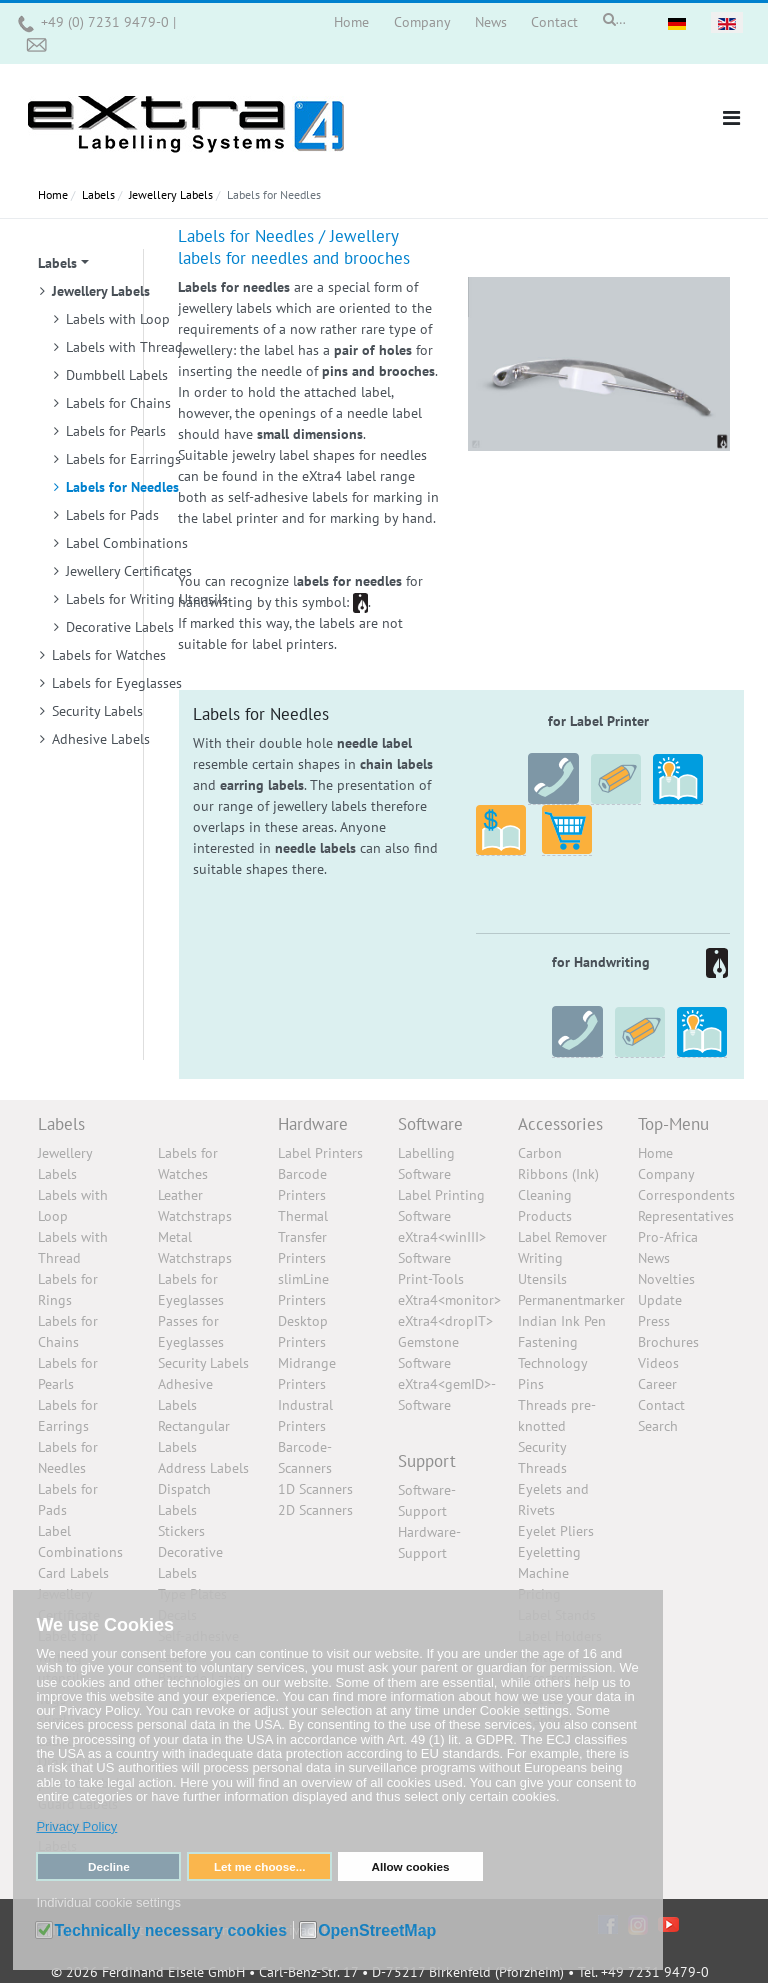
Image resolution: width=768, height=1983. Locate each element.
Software (430, 1124)
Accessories (560, 1124)
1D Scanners (315, 1489)
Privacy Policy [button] (76, 1826)
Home (655, 1153)
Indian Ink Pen (562, 1321)
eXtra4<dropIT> (445, 1321)
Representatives (686, 1216)
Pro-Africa (668, 1237)
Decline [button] (109, 1866)
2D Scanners (315, 1510)
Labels (61, 1124)
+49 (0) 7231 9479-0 (107, 22)
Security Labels (203, 1363)
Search (658, 1426)
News (654, 1258)
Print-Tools (431, 1279)
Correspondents (686, 1195)
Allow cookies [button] (410, 1866)
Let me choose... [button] (260, 1866)
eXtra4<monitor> (449, 1300)
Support (427, 1461)
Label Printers (320, 1153)
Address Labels (203, 1468)
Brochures (668, 1342)
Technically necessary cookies (171, 1931)
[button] (731, 118)
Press (654, 1321)
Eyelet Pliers (556, 1531)
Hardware (313, 1124)
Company (666, 1174)
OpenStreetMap (377, 1931)
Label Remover (562, 1237)
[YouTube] (668, 1923)
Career (657, 1384)
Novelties (666, 1279)
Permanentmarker (571, 1300)
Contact (661, 1405)
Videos (658, 1363)
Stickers (181, 1531)
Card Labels (73, 1573)
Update (660, 1300)
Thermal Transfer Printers (303, 1237)
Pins (531, 1384)
